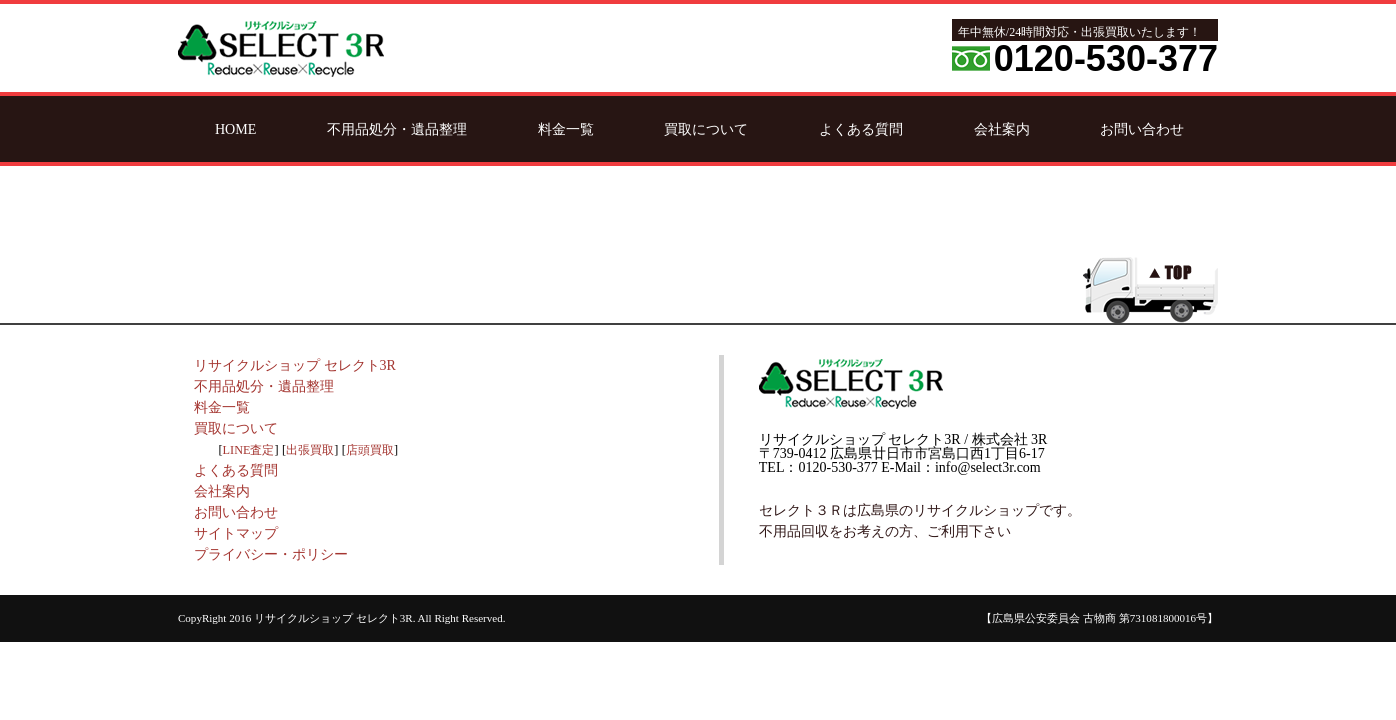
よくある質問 (861, 129)
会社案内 (1002, 129)
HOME (235, 129)
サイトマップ (236, 533)
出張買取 (310, 450)
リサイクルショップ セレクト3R (295, 365)
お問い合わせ (1142, 129)
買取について (706, 129)
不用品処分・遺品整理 (397, 129)
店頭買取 (370, 450)
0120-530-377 (1106, 58)
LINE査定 (249, 450)
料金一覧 (566, 129)
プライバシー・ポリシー (271, 554)
